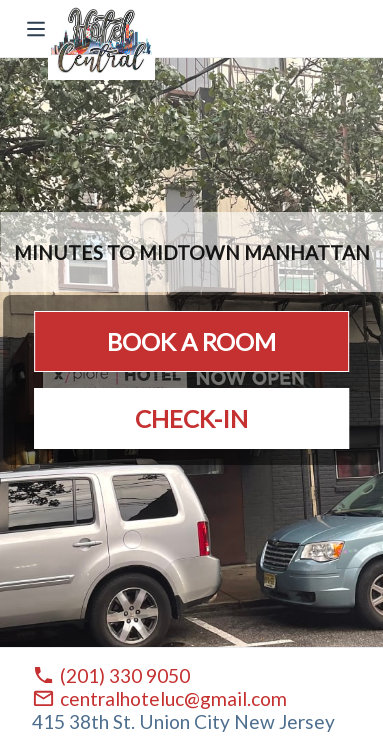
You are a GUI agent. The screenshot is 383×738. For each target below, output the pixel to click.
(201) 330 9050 (125, 675)
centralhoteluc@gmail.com (173, 698)
